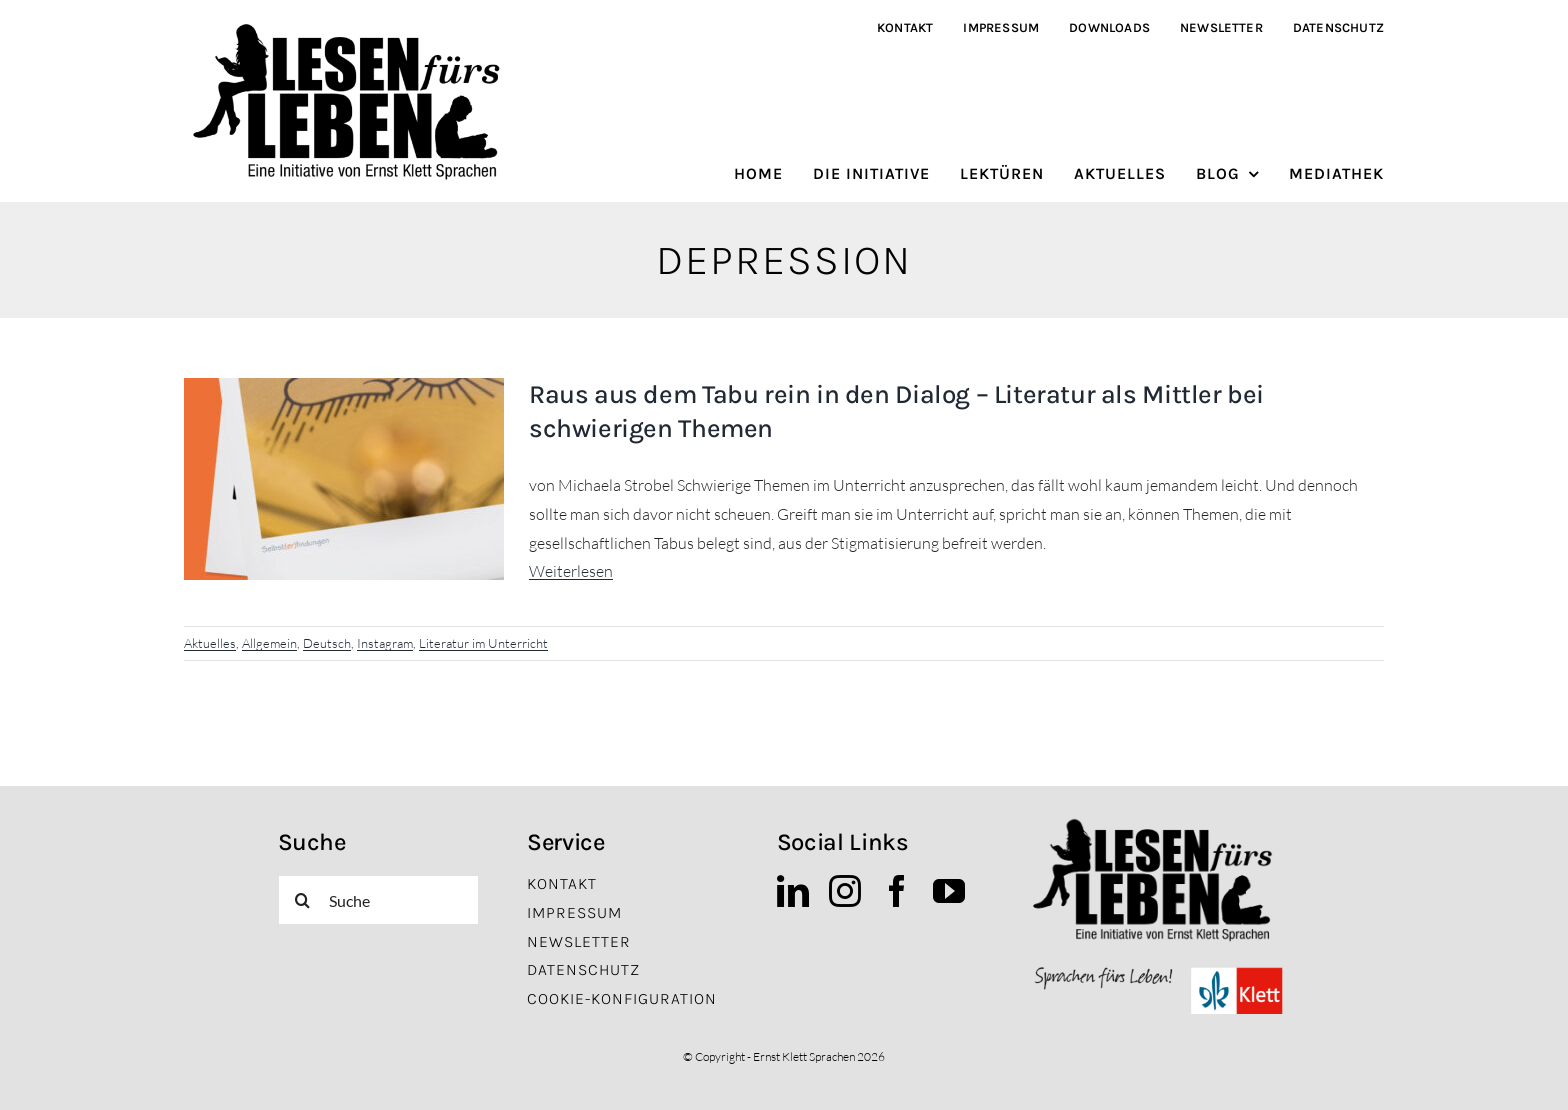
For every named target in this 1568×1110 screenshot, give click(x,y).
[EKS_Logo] (1158, 971)
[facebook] (897, 891)
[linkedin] (793, 891)
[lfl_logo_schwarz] (353, 28)
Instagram (385, 643)
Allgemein (269, 643)
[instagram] (845, 891)
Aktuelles (210, 643)
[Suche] (379, 900)
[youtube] (949, 891)
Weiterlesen (571, 571)
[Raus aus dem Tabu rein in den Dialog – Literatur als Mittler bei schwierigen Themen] (344, 479)
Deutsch (327, 643)
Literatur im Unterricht (483, 643)
